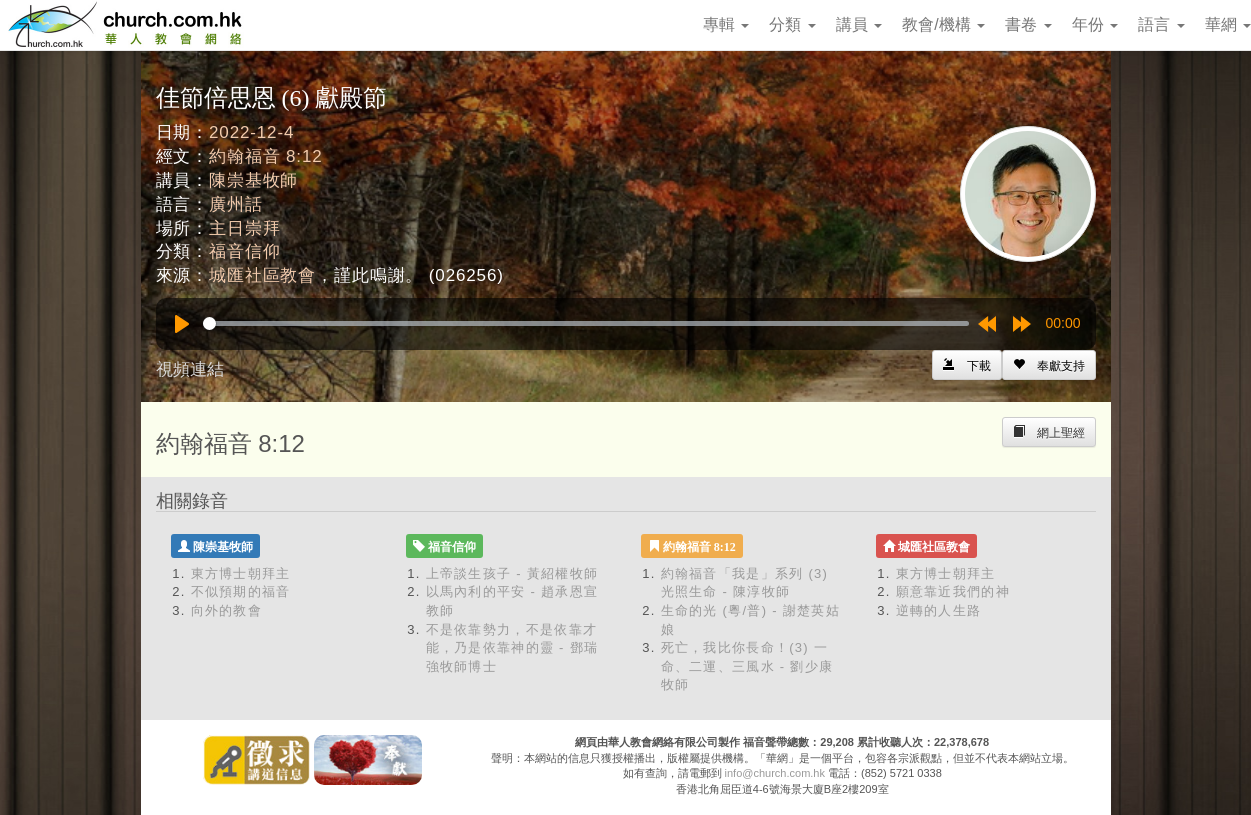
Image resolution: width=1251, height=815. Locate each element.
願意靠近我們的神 (953, 591)
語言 (1161, 24)
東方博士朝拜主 (241, 573)
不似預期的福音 (241, 591)
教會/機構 (943, 24)
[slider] (586, 323)
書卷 (1028, 24)
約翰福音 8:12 (265, 156)
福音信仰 (244, 251)
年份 (1095, 24)
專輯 (726, 24)
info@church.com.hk (775, 773)
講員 (859, 24)
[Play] (182, 324)
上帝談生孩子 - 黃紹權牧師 (512, 573)
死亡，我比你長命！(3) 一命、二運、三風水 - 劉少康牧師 (747, 666)
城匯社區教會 (262, 275)
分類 (792, 24)
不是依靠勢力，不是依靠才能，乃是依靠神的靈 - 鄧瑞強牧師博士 (512, 648)
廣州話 (236, 204)
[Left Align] (1049, 365)
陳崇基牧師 (253, 180)
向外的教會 (227, 610)
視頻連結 (190, 369)
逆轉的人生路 (939, 610)
